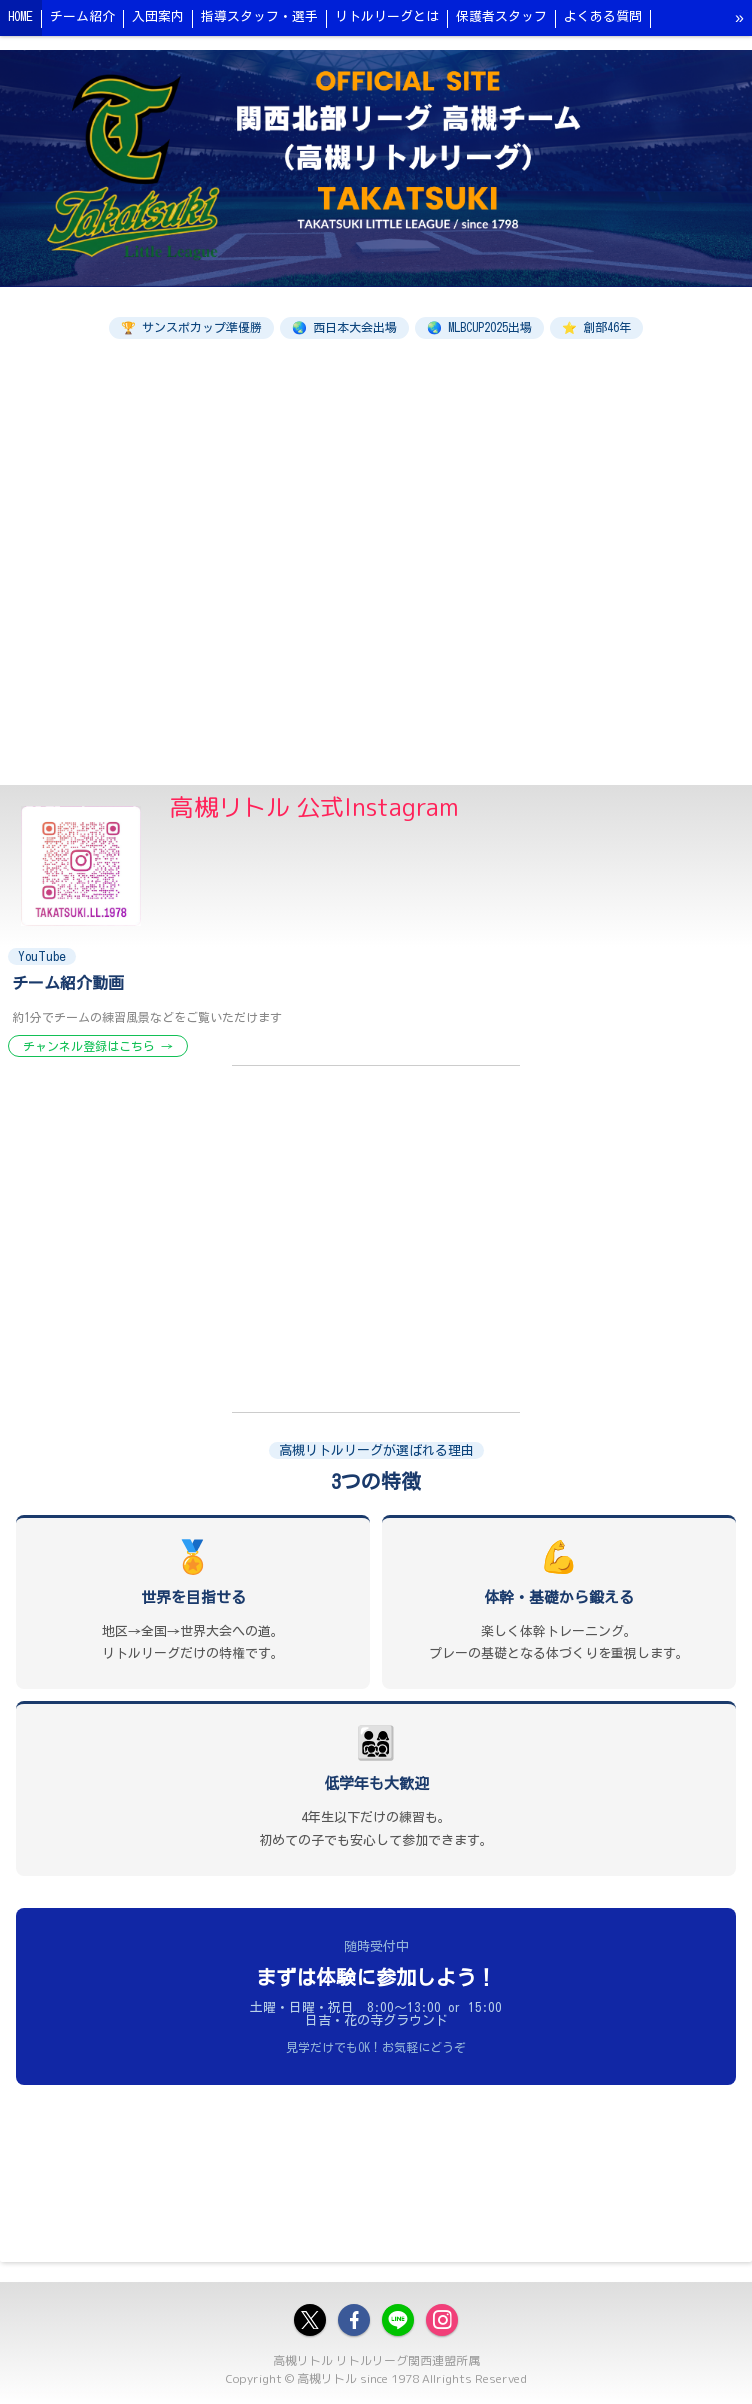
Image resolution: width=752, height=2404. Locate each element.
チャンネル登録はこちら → (98, 1046)
